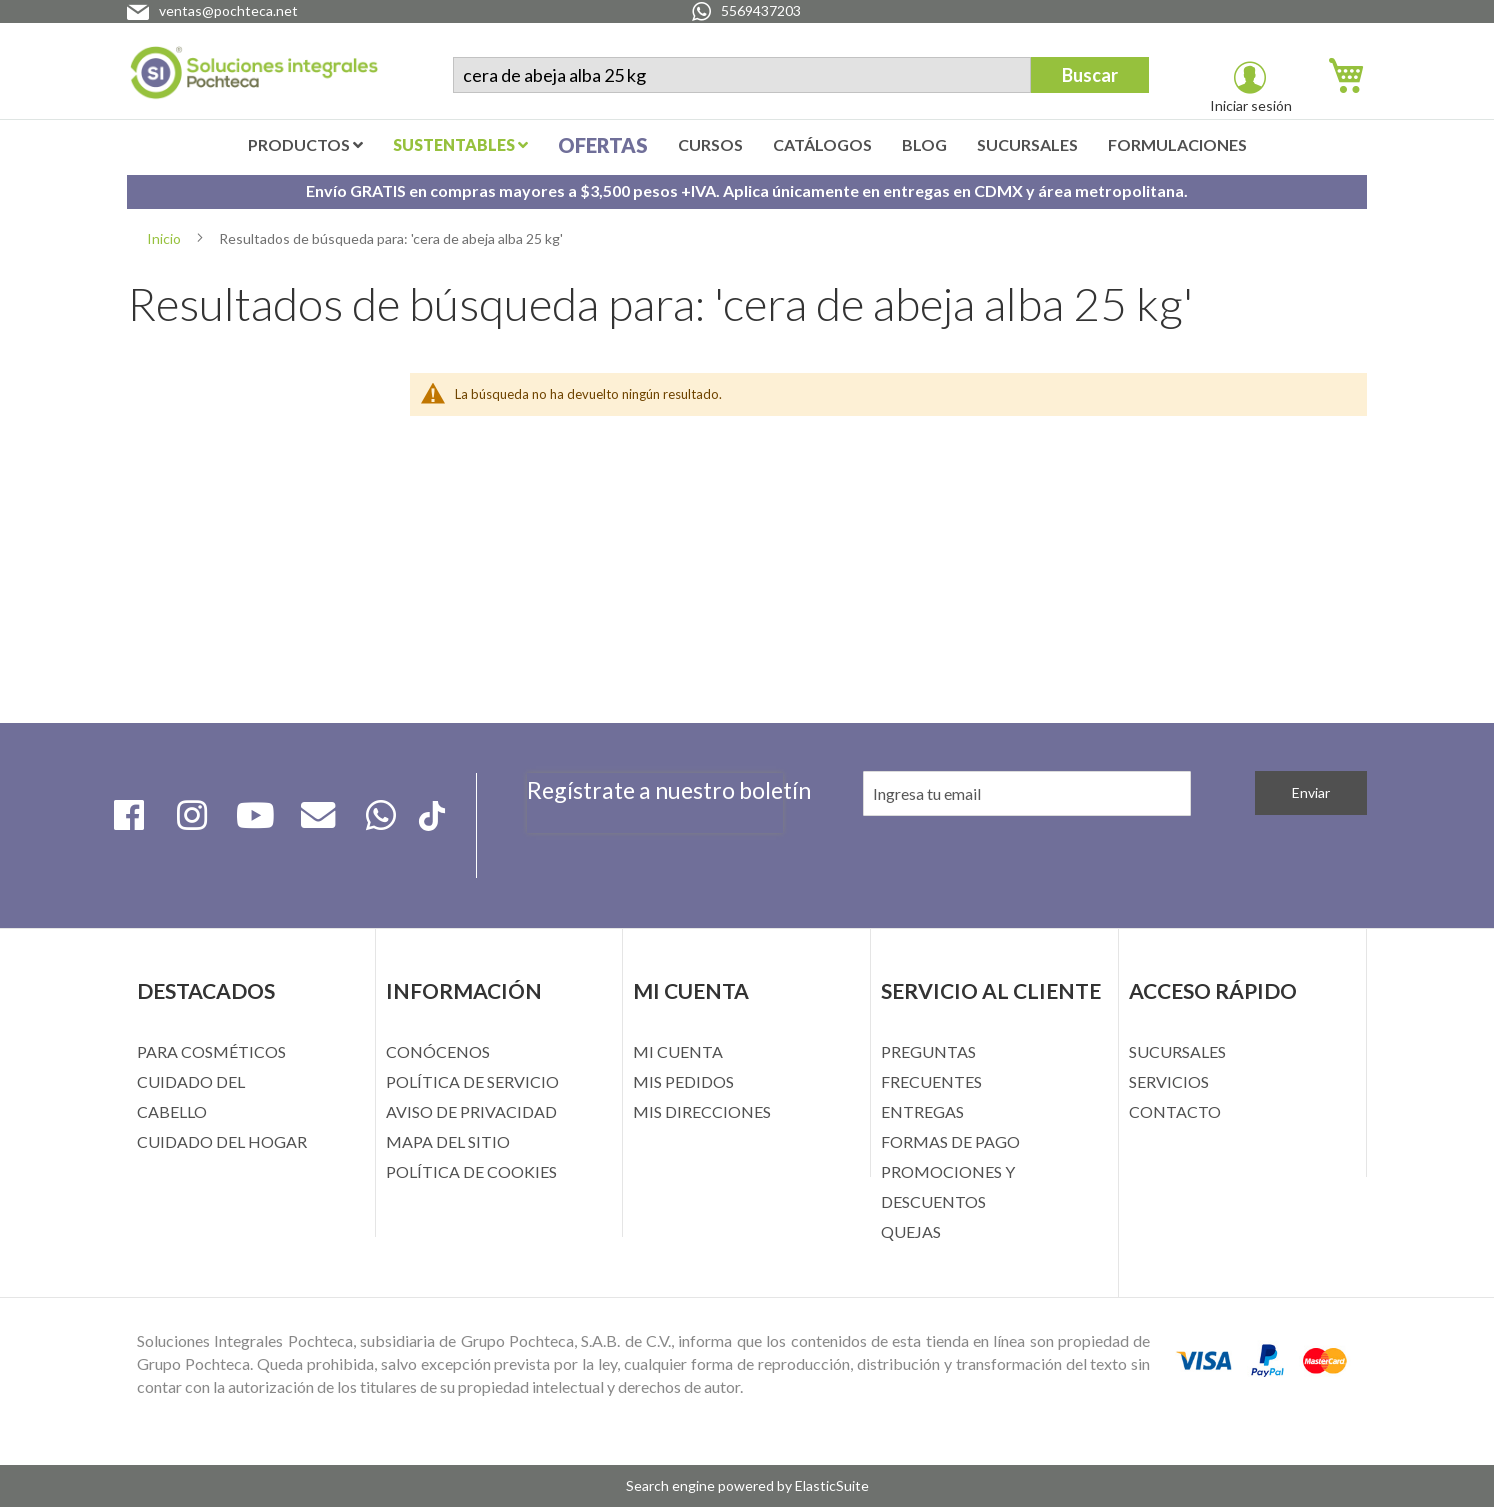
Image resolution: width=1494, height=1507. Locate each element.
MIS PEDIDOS (683, 1081)
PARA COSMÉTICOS (211, 1051)
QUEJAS (911, 1231)
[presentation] (655, 845)
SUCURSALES (1177, 1051)
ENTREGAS (922, 1111)
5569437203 (761, 10)
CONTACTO (1175, 1111)
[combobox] (742, 75)
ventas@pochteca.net (228, 10)
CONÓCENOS (438, 1051)
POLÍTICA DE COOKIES (471, 1171)
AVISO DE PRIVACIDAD (471, 1111)
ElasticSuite (832, 1485)
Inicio (165, 238)
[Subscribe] (1311, 793)
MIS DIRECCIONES (702, 1111)
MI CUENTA (678, 1051)
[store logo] (254, 76)
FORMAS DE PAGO (950, 1141)
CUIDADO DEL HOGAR (222, 1141)
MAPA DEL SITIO (448, 1141)
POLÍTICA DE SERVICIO (472, 1081)
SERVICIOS (1169, 1081)
